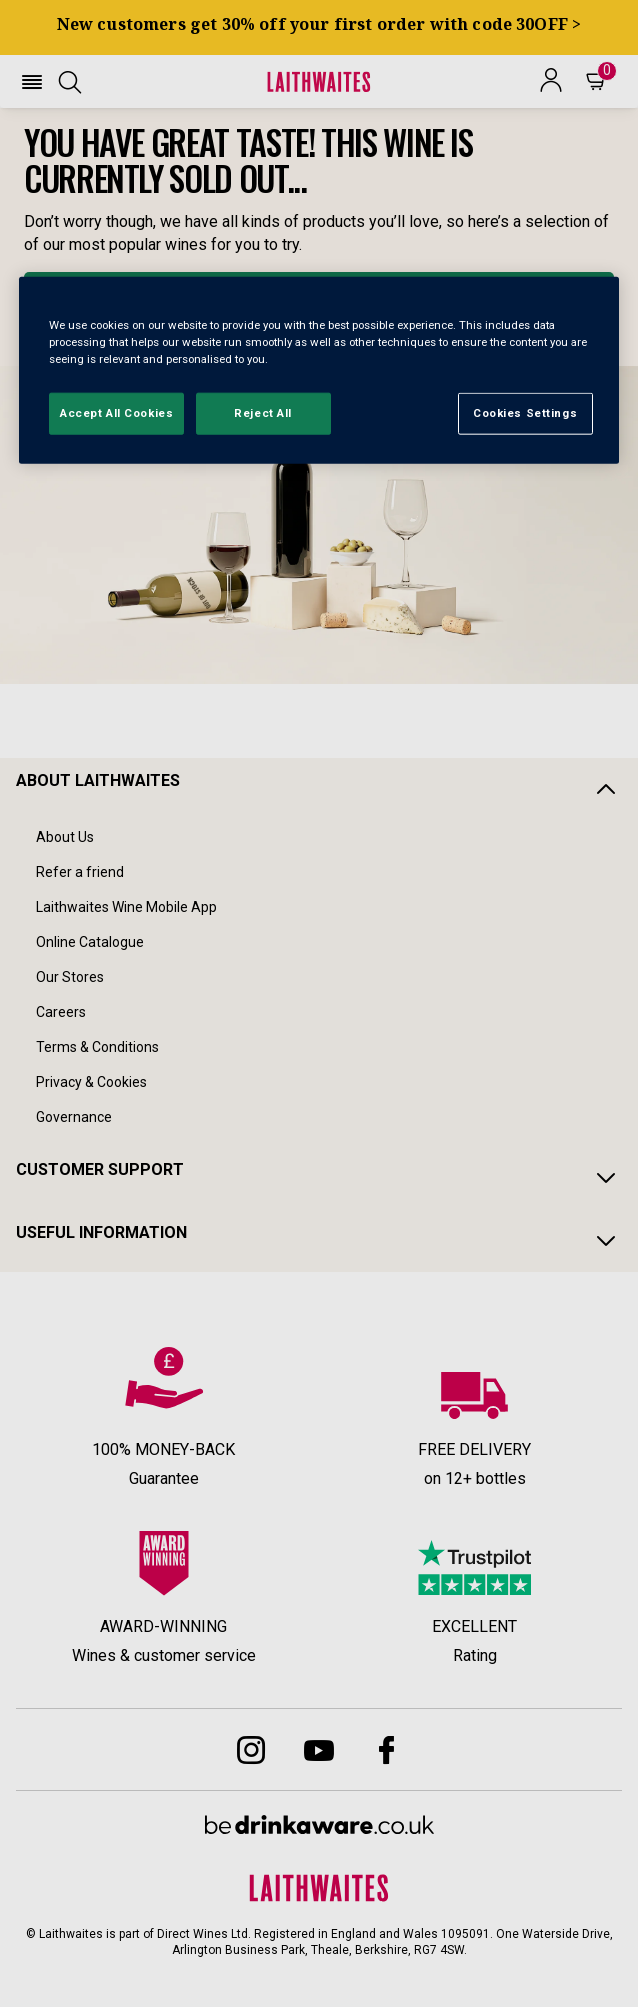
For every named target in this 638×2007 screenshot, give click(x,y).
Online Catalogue (90, 942)
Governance (74, 1117)
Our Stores (70, 977)
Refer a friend (80, 872)
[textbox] (319, 190)
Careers (61, 1012)
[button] (32, 82)
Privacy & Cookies (91, 1082)
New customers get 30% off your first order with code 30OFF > (319, 24)
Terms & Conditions (97, 1047)
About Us (65, 837)
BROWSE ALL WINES (319, 299)
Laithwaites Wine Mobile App (126, 907)
